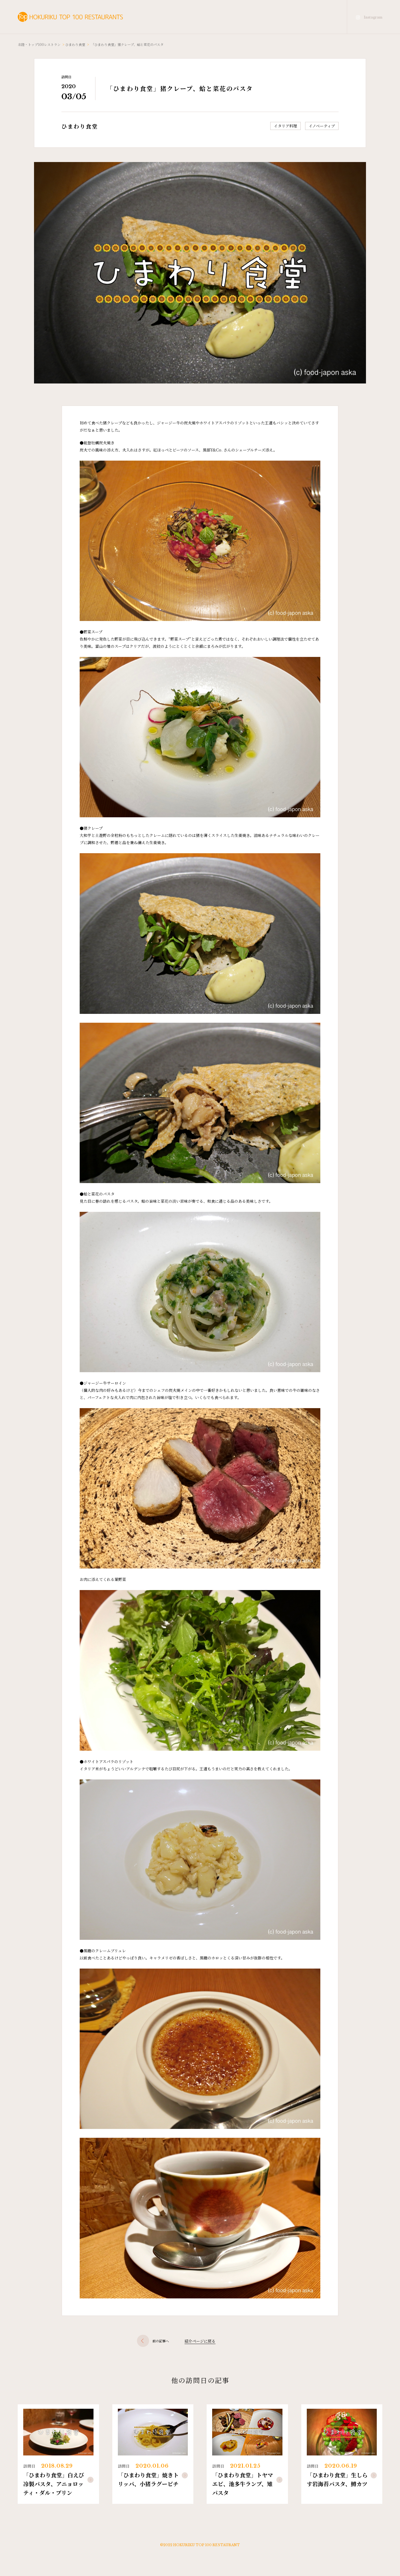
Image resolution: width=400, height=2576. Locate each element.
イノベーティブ (322, 126)
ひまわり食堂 (75, 44)
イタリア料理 (285, 126)
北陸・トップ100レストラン (39, 44)
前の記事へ (153, 2340)
